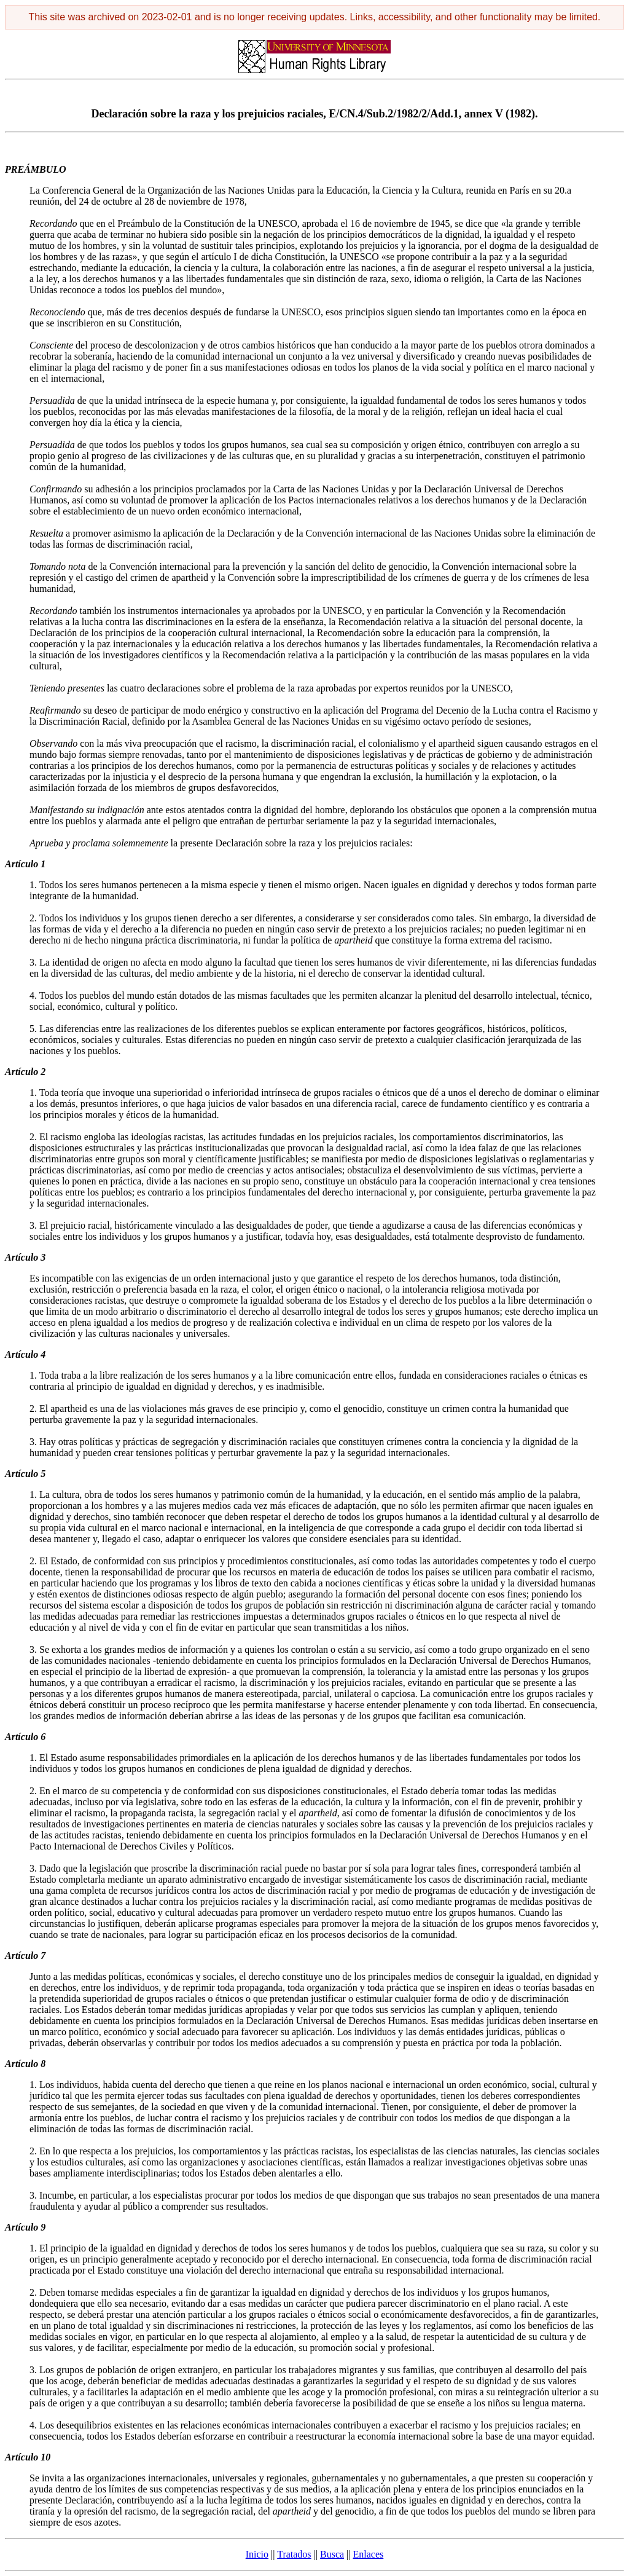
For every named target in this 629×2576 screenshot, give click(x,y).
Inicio (257, 2554)
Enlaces (368, 2554)
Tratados (294, 2554)
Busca (332, 2554)
